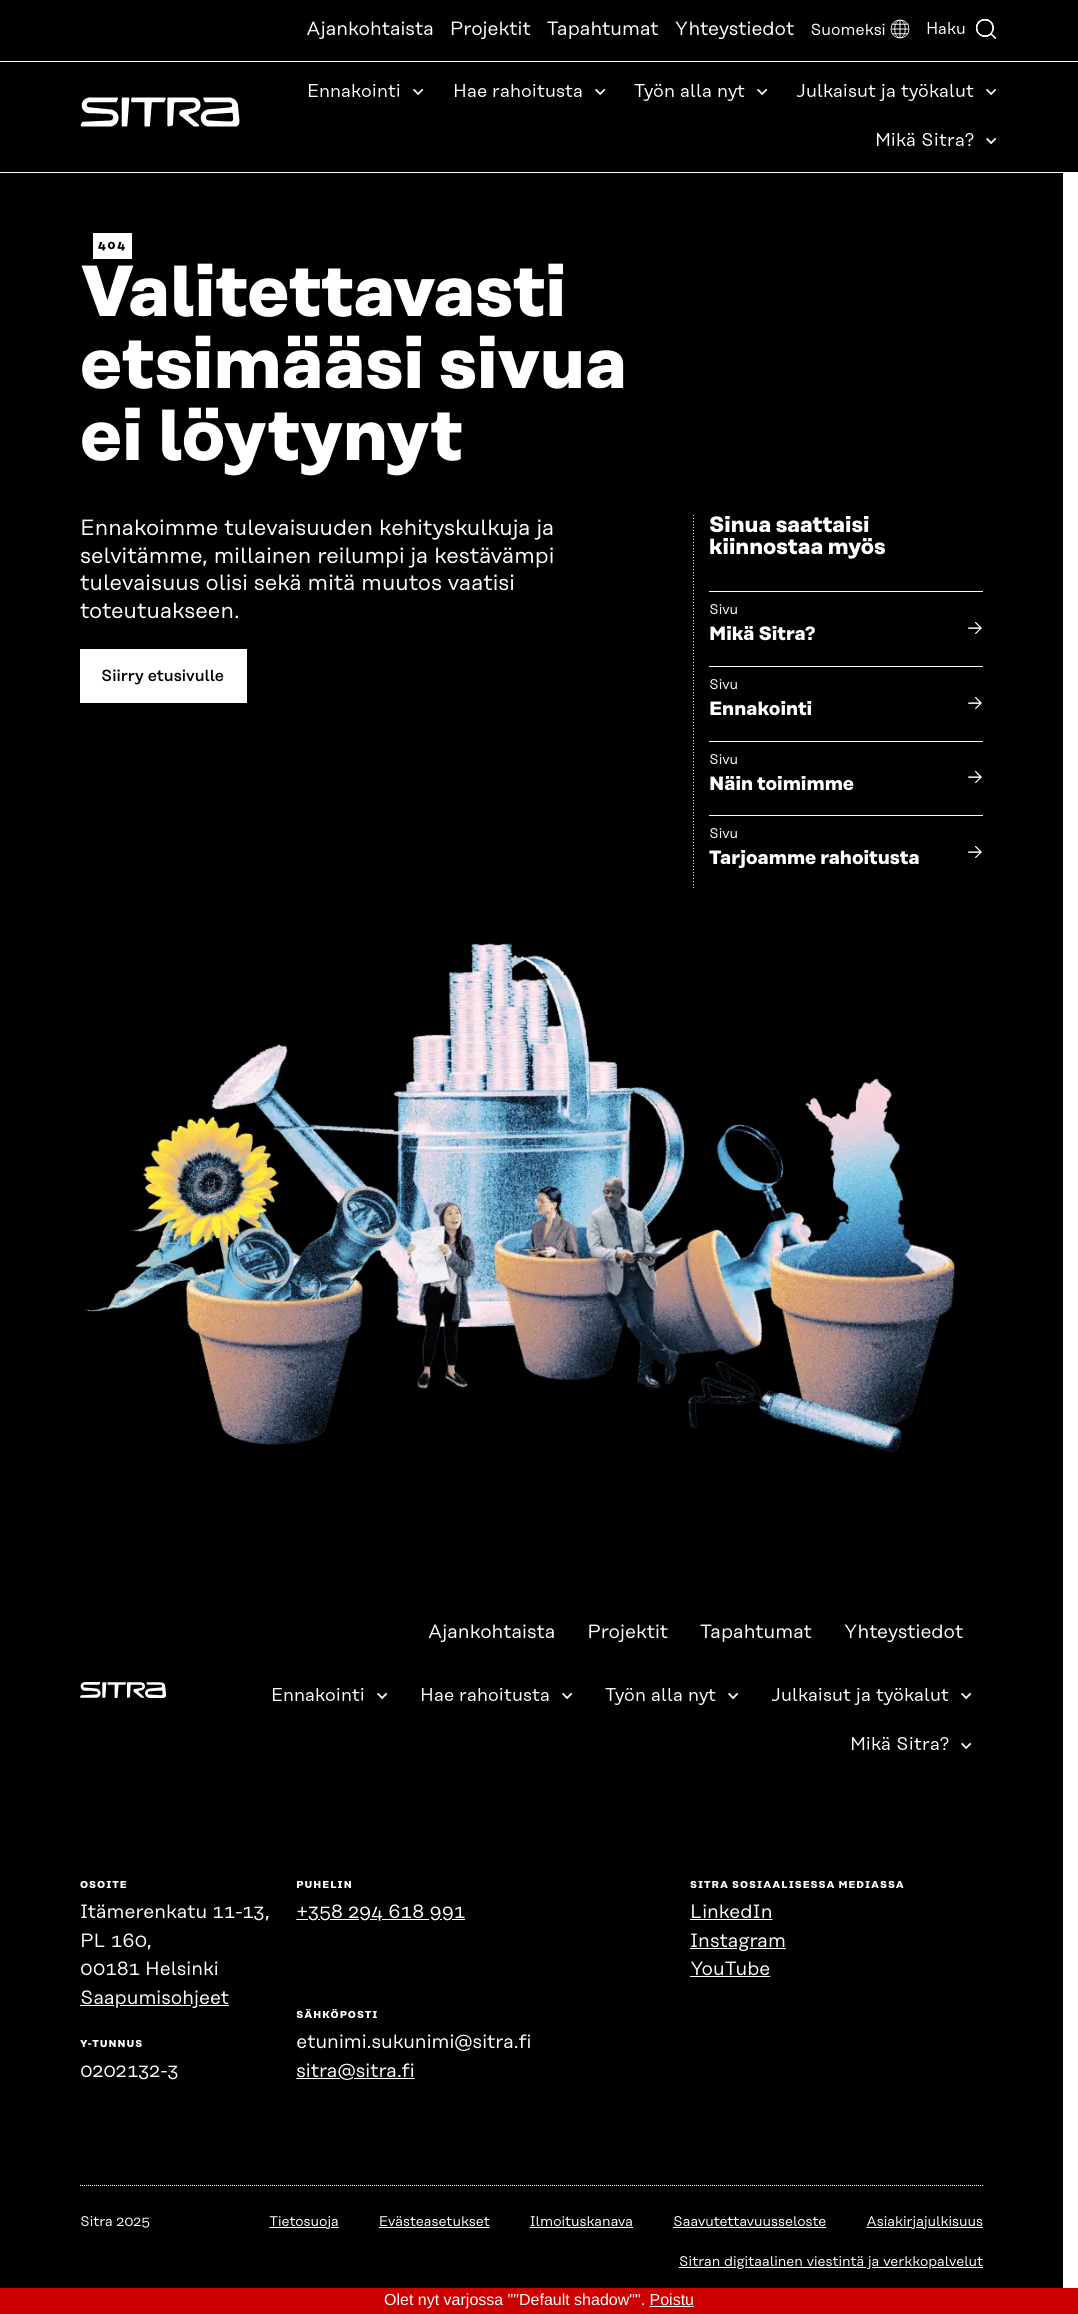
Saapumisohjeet (154, 1998)
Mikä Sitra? (762, 634)
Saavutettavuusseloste (749, 2222)
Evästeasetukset (434, 2222)
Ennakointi (760, 709)
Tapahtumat (603, 29)
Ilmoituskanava (581, 2222)
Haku (962, 29)
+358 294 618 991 (380, 1912)
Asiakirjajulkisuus (924, 2222)
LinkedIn (731, 1912)
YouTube (730, 1969)
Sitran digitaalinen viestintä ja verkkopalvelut (831, 2262)
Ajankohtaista (370, 29)
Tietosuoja (303, 2222)
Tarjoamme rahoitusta (814, 859)
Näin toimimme (781, 784)
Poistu (672, 2300)
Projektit (490, 29)
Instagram (738, 1941)
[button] (860, 30)
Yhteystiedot (735, 29)
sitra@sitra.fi (355, 2071)
